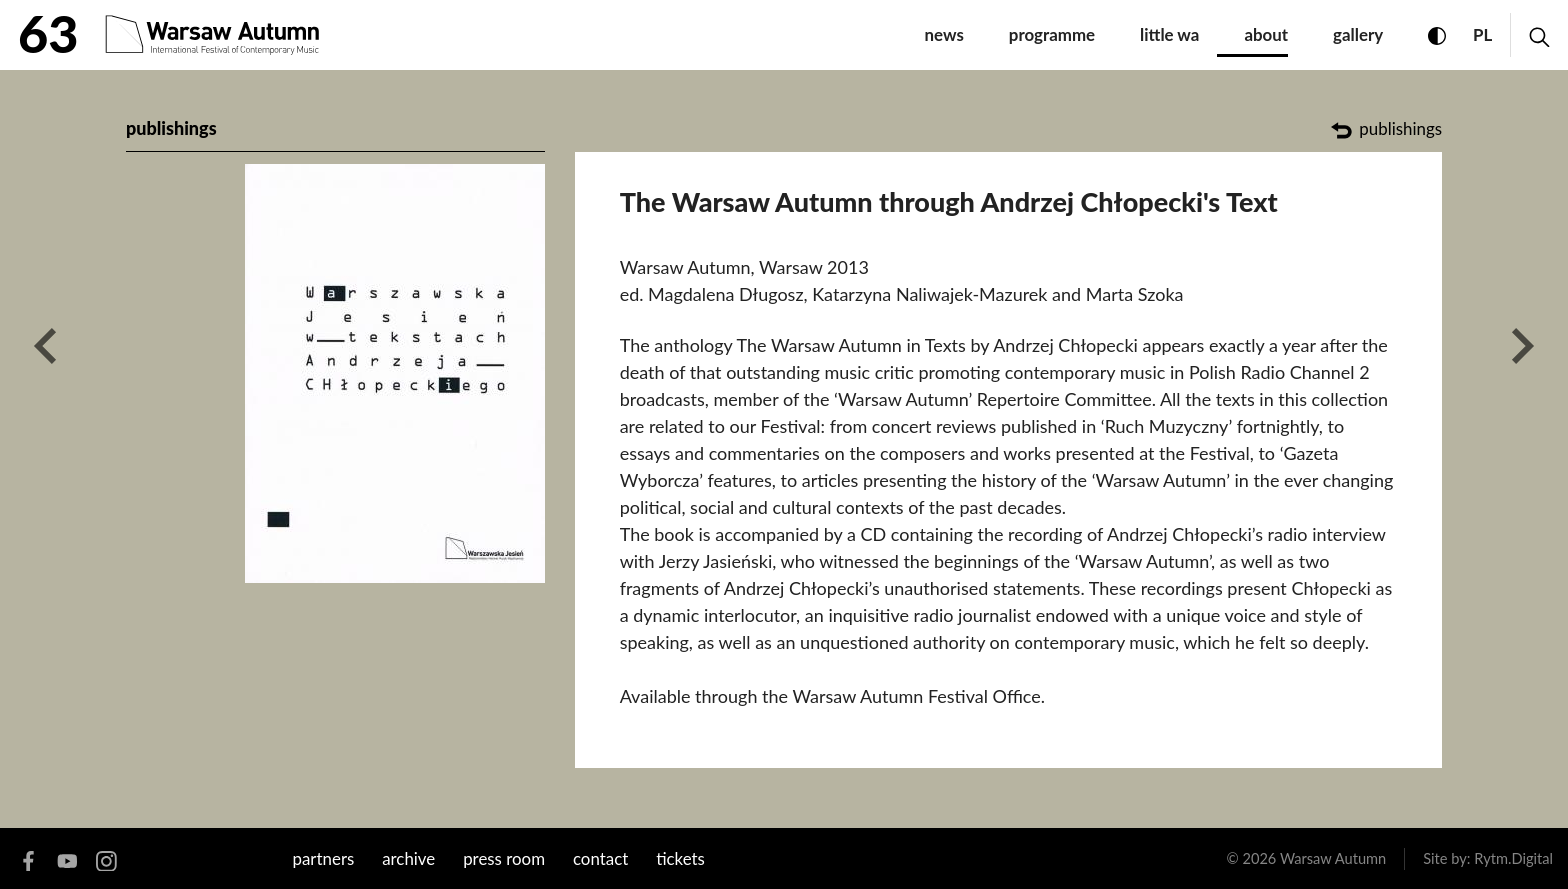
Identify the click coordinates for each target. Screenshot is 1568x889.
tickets (680, 858)
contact (600, 858)
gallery (1358, 34)
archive (408, 858)
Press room (504, 858)
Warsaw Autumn (1333, 858)
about (1266, 34)
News (944, 34)
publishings (171, 128)
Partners (324, 858)
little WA (1169, 34)
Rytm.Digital (1513, 858)
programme (1052, 34)
